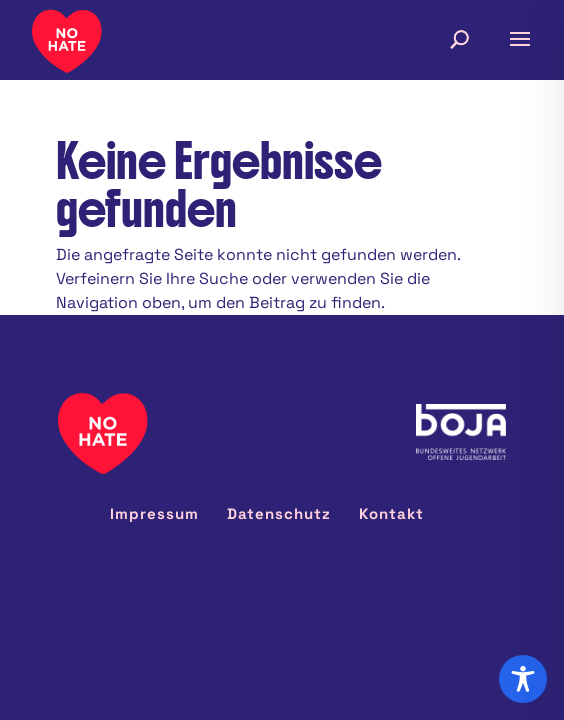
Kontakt (391, 513)
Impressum (154, 513)
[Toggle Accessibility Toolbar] (523, 679)
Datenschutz (279, 513)
